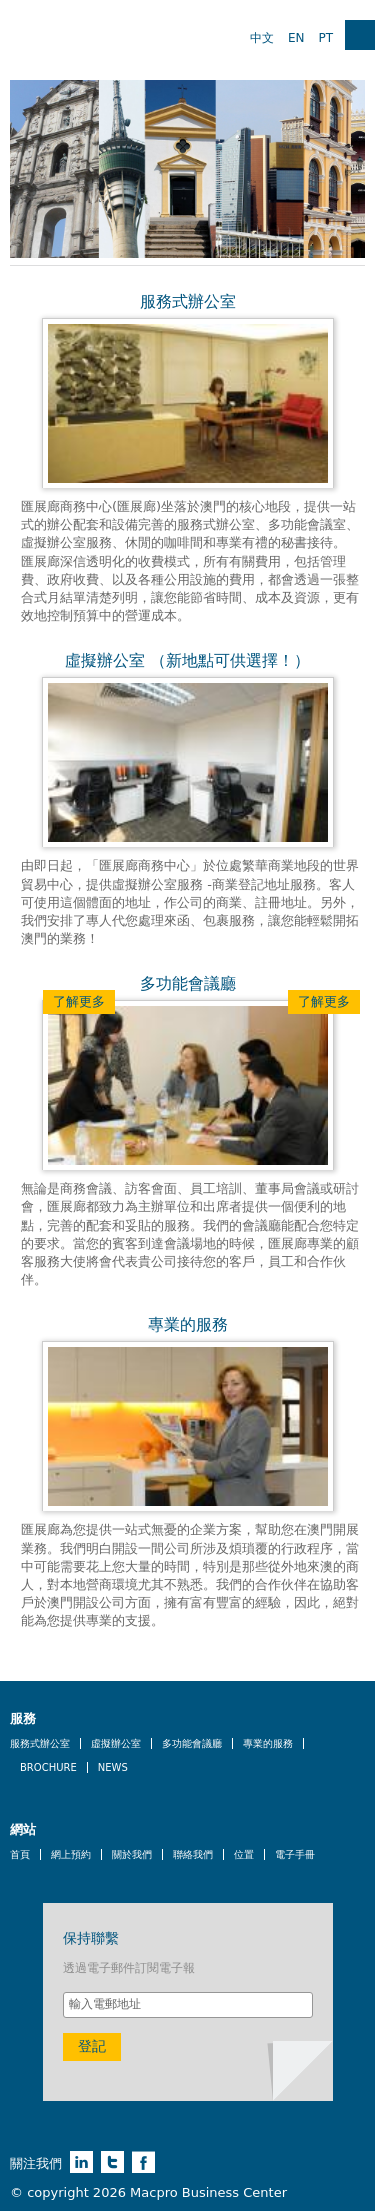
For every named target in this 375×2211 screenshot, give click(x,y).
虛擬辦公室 (116, 1743)
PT (325, 38)
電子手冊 (295, 1854)
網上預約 (71, 1854)
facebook (143, 2162)
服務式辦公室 (40, 1743)
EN (296, 38)
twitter (112, 2162)
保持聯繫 (91, 1938)
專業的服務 (268, 1743)
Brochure (48, 1767)
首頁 (20, 1854)
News (113, 1767)
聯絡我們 (193, 1854)
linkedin (81, 2162)
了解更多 (79, 1001)
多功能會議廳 (192, 1743)
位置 (244, 1854)
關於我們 (132, 1854)
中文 (262, 38)
